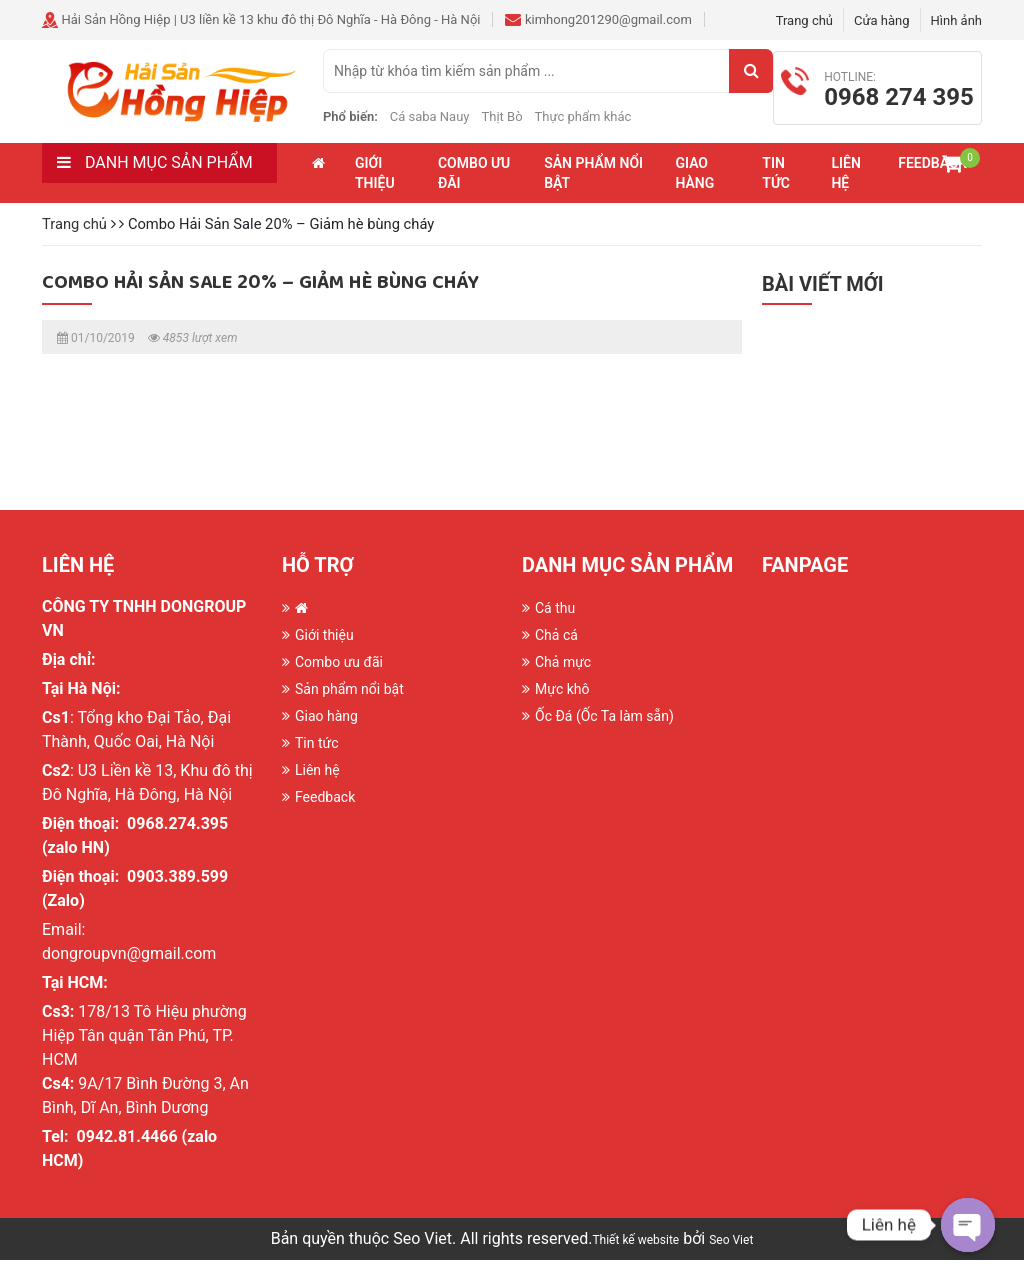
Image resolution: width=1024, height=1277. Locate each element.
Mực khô (562, 706)
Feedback (325, 814)
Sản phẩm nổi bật (593, 190)
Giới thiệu (375, 190)
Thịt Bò (540, 124)
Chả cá (556, 652)
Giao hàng (694, 190)
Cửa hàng (882, 20)
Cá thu (555, 625)
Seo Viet (731, 1257)
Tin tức (776, 190)
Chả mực (563, 679)
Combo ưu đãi (474, 190)
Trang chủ (804, 20)
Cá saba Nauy (468, 124)
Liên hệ (845, 190)
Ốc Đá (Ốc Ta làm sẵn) (604, 733)
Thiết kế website (635, 1257)
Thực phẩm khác (621, 124)
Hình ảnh (956, 20)
